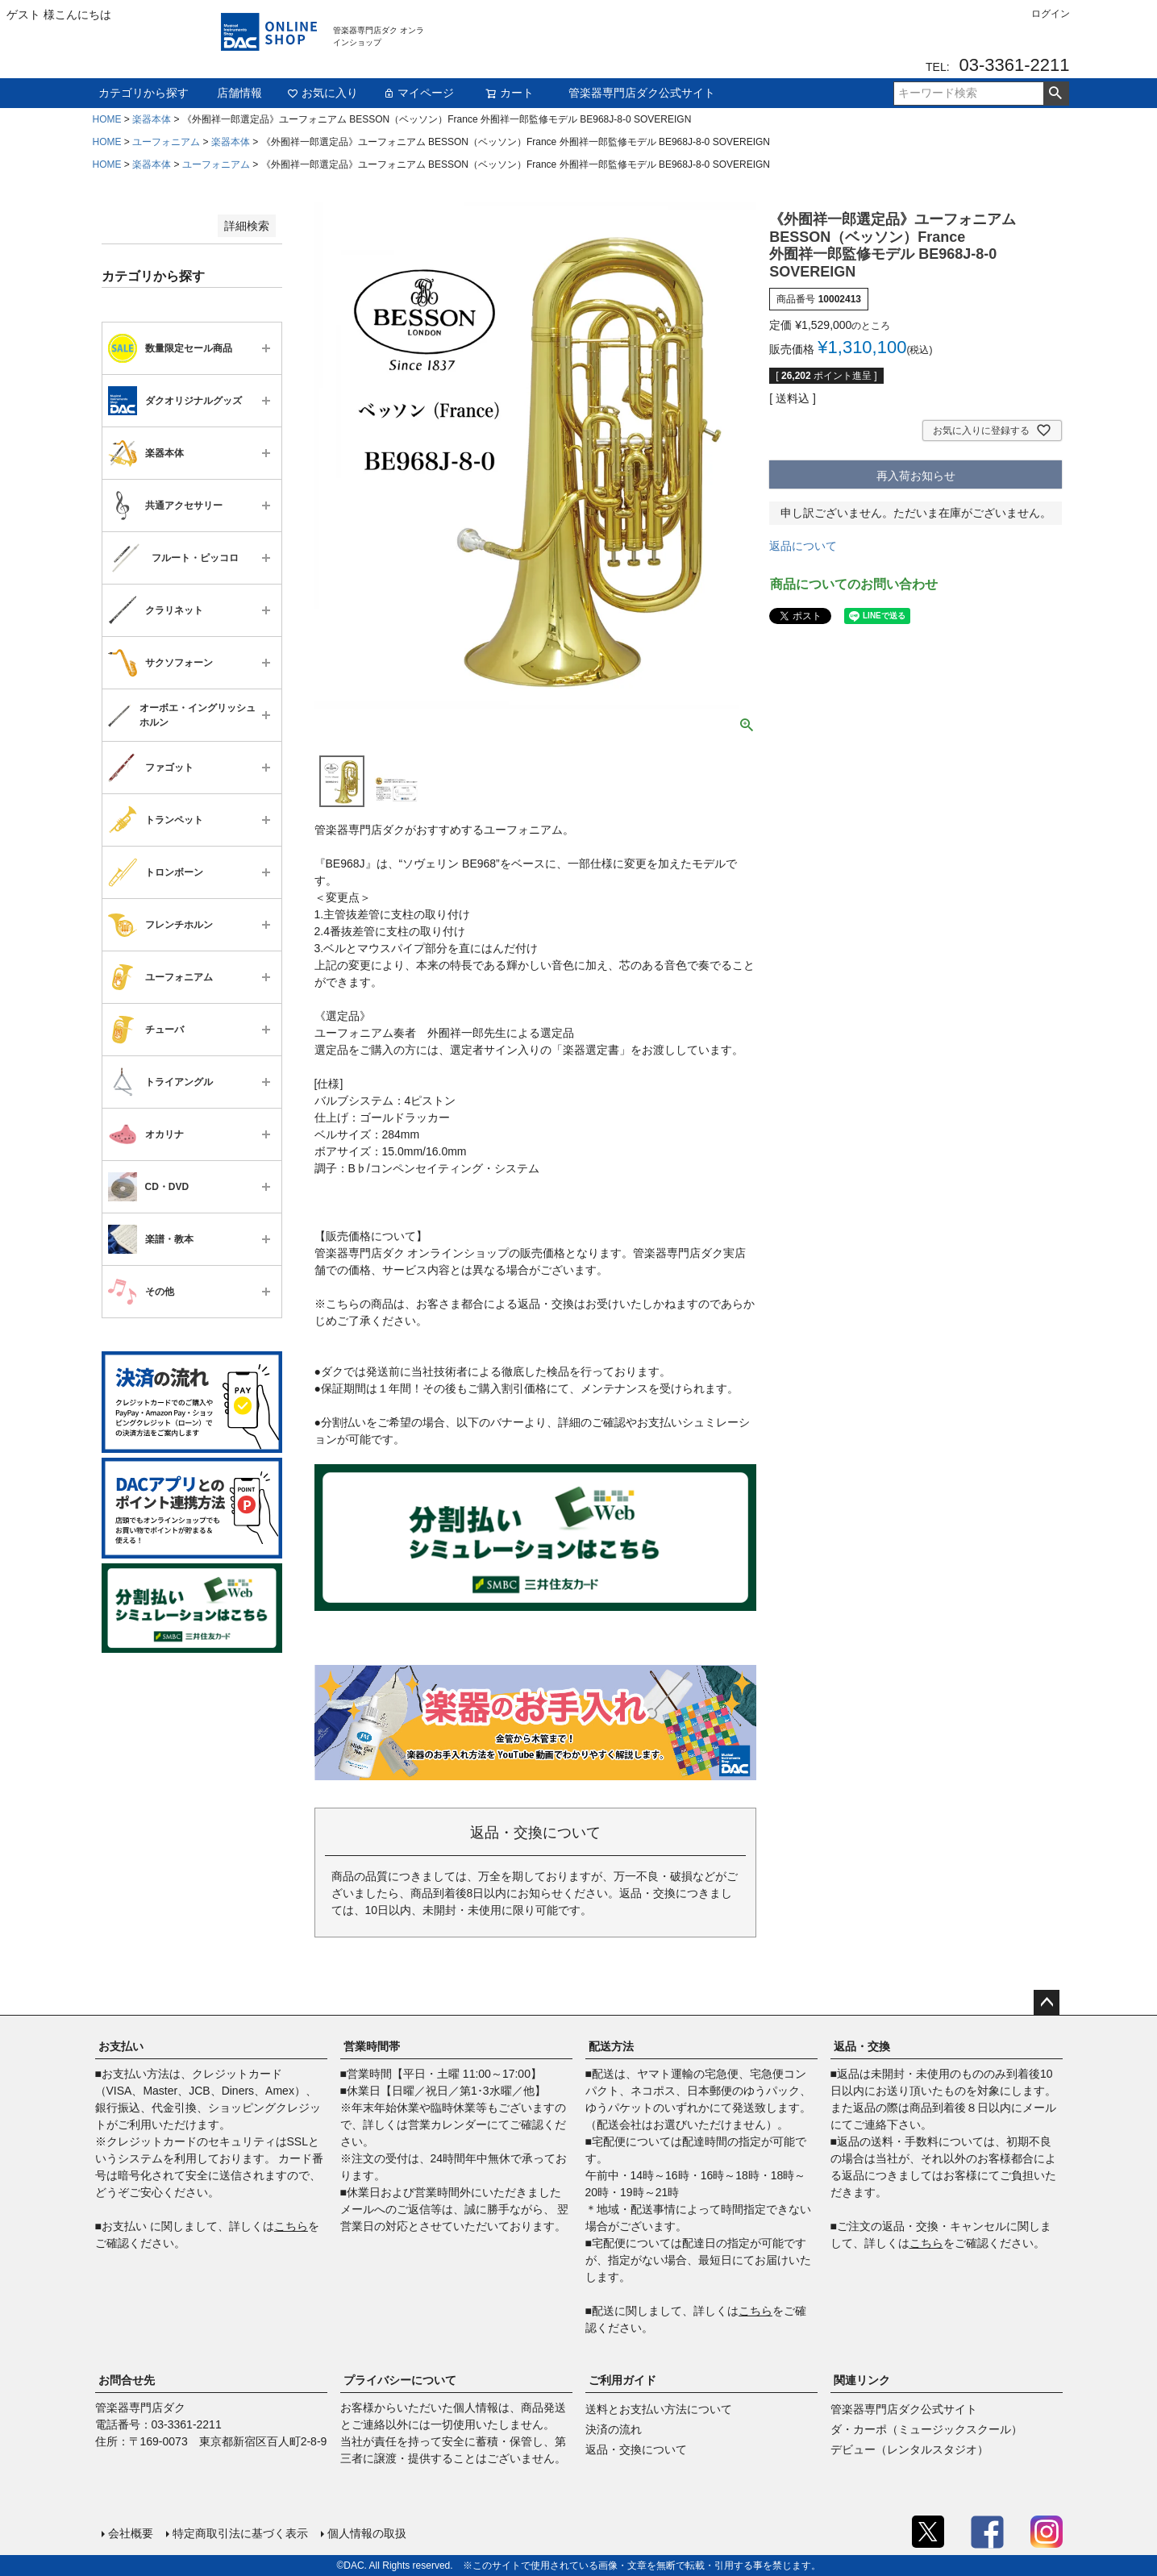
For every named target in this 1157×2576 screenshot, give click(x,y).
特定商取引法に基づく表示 (240, 2533)
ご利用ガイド (622, 2380)
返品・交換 (862, 2046)
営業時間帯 (371, 2046)
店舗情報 (239, 92)
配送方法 (611, 2046)
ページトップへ (1046, 2003)
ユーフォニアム (166, 142)
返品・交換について (636, 2449)
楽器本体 (151, 119)
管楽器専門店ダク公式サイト (641, 92)
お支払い (121, 2046)
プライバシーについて (399, 2380)
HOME (107, 119)
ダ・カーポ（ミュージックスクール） (926, 2429)
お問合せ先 (126, 2380)
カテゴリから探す (143, 92)
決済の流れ (613, 2429)
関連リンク (862, 2380)
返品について (803, 545)
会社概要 (130, 2533)
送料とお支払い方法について (658, 2409)
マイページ (418, 92)
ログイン (1050, 13)
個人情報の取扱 (366, 2533)
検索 (1055, 93)
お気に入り (322, 92)
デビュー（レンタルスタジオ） (909, 2449)
